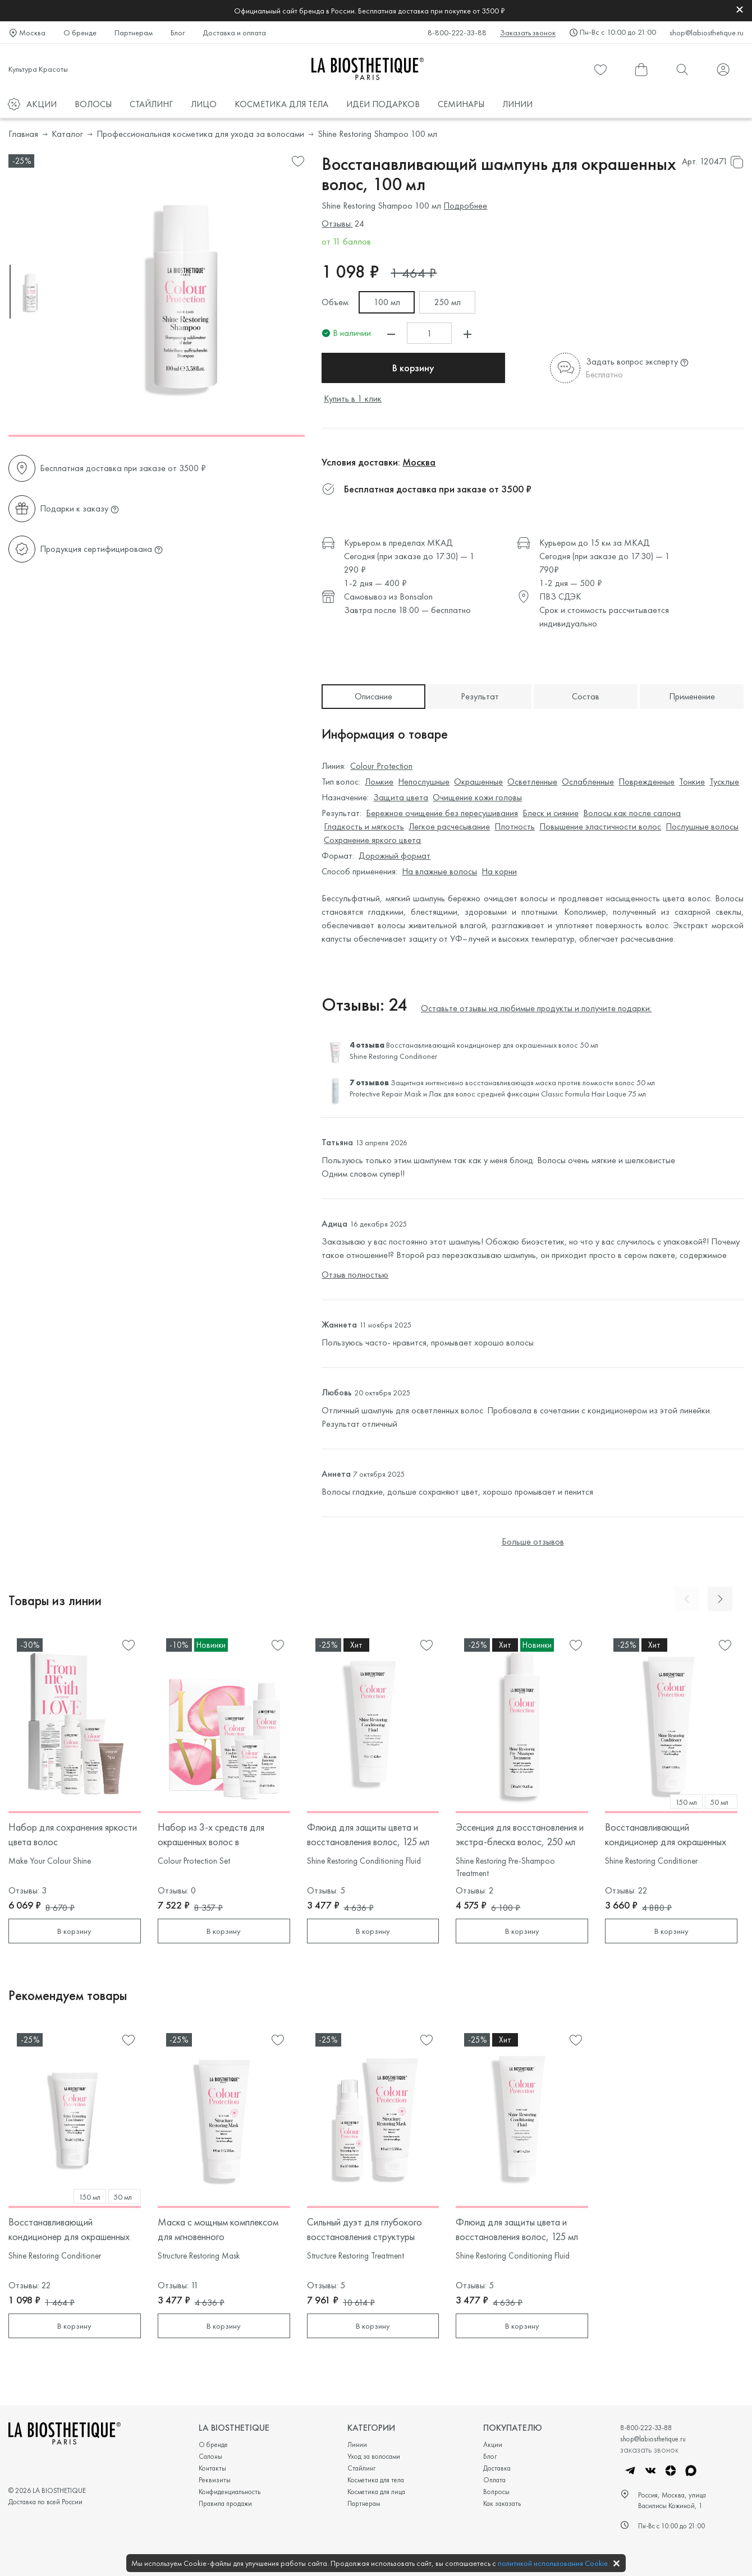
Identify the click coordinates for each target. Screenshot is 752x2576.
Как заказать (502, 2503)
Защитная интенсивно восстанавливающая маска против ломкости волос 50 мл (523, 1082)
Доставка (497, 2468)
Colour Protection (381, 766)
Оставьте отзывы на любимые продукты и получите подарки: (536, 1008)
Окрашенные (478, 781)
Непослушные (424, 781)
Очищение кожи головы (477, 797)
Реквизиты (215, 2480)
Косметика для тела (375, 2480)
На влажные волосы (439, 871)
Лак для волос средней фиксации (484, 1094)
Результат (480, 696)
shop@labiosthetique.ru (707, 32)
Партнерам (133, 32)
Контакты (212, 2468)
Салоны (210, 2456)
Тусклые (724, 781)
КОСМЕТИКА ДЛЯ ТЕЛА (281, 104)
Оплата (494, 2480)
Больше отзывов (533, 1541)
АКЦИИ (41, 104)
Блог (178, 32)
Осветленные (532, 781)
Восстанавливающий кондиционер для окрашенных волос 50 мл (492, 1045)
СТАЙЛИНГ (151, 104)
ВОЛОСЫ (93, 104)
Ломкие (379, 781)
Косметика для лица (376, 2491)
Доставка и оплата (234, 32)
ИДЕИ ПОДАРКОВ (383, 104)
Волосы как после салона (632, 813)
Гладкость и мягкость (364, 826)
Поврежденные (646, 781)
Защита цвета (400, 797)
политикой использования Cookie (553, 2563)
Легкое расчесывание (449, 826)
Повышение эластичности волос (600, 826)
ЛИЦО (204, 104)
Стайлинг (361, 2468)
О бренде (80, 32)
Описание (373, 696)
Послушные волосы (702, 826)
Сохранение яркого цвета (372, 840)
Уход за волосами (373, 2456)
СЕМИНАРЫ (461, 104)
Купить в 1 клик (353, 398)
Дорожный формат (394, 855)
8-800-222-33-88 (457, 32)
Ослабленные (588, 781)
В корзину (392, 367)
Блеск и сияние (550, 813)
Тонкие (692, 781)
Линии (357, 2444)
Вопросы (496, 2491)
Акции (492, 2444)
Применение (692, 696)
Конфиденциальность (229, 2491)
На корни (499, 871)
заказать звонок (649, 2449)
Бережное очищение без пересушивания (442, 813)
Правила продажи (225, 2503)
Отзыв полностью (355, 1274)
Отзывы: (337, 223)
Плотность (514, 826)
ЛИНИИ (517, 104)
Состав (585, 696)
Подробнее (465, 205)
